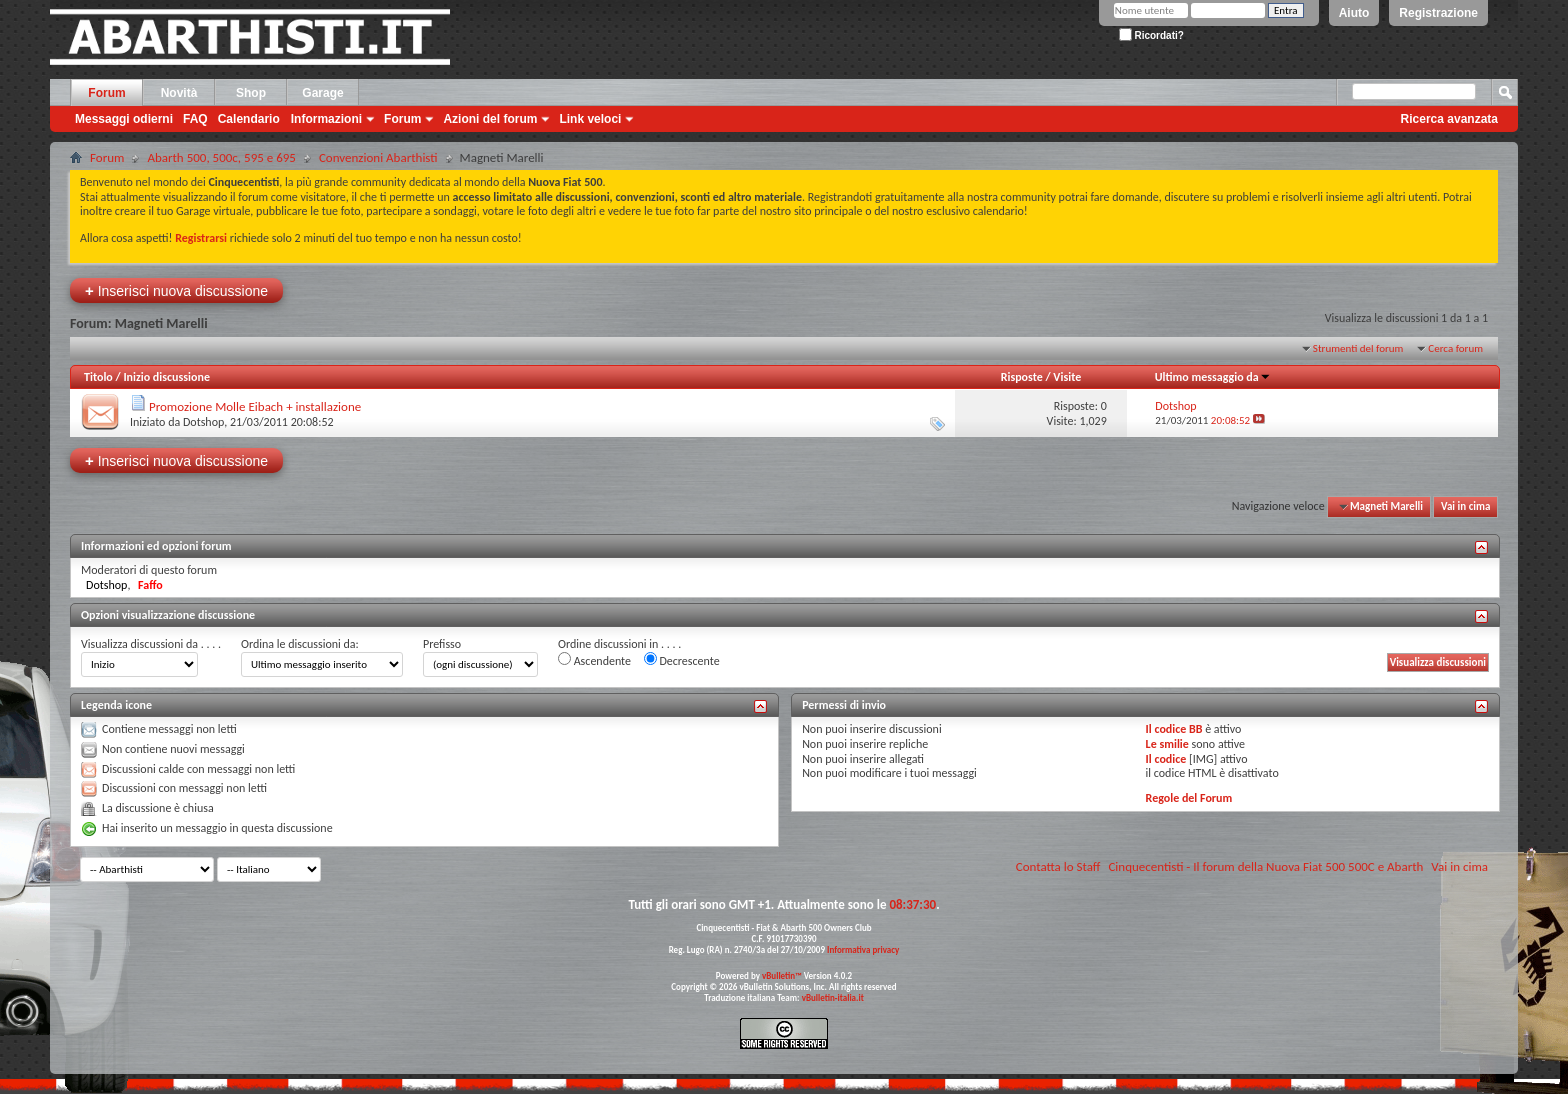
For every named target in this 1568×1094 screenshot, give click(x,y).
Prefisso (442, 644)
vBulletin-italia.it (833, 997)
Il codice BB (1174, 729)
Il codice (1166, 759)
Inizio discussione (166, 377)
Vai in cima (1465, 506)
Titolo (98, 377)
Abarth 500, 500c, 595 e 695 (221, 157)
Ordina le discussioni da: (300, 644)
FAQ (195, 119)
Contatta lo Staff (1058, 866)
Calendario (249, 119)
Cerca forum (1455, 348)
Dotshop (203, 422)
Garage (322, 93)
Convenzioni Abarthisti (378, 157)
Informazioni (326, 119)
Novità (179, 93)
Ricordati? (1151, 35)
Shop (251, 93)
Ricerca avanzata (1449, 119)
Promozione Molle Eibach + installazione (255, 406)
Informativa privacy (863, 949)
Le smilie (1167, 744)
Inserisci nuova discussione (176, 290)
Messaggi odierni (124, 119)
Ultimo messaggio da (1213, 377)
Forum (106, 93)
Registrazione (1438, 13)
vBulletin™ (782, 975)
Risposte (1022, 377)
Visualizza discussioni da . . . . (151, 644)
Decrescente (682, 660)
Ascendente (594, 660)
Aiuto (1354, 13)
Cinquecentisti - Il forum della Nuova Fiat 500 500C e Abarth (1265, 866)
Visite (1067, 377)
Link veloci (590, 119)
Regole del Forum (1189, 798)
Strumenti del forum (1358, 348)
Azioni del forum (490, 119)
